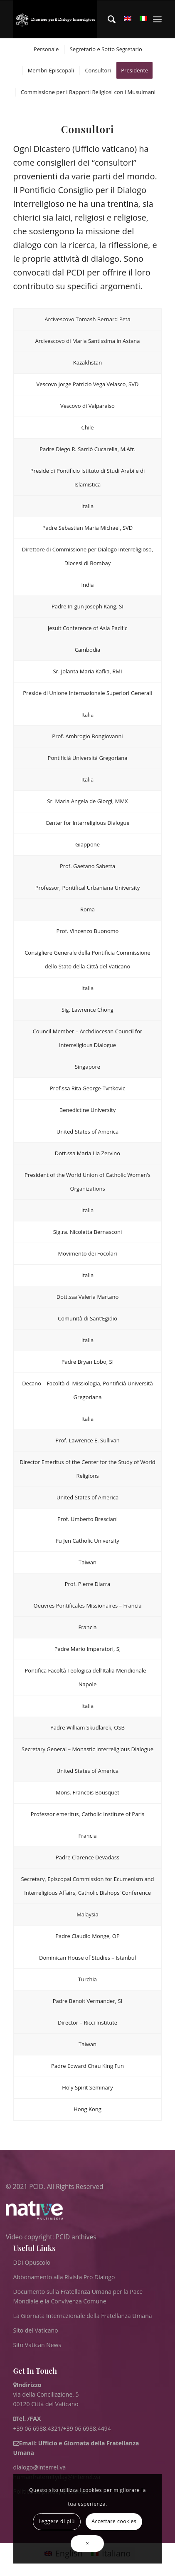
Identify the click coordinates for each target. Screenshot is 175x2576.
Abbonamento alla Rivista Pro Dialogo (64, 2277)
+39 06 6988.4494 (87, 2428)
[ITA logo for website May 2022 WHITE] (55, 19)
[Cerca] (107, 19)
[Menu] (157, 19)
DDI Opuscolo (32, 2262)
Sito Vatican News (37, 2345)
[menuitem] (107, 19)
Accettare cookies (113, 2521)
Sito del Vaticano (35, 2330)
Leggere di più (57, 2521)
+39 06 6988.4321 (37, 2428)
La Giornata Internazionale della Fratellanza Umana (82, 2316)
